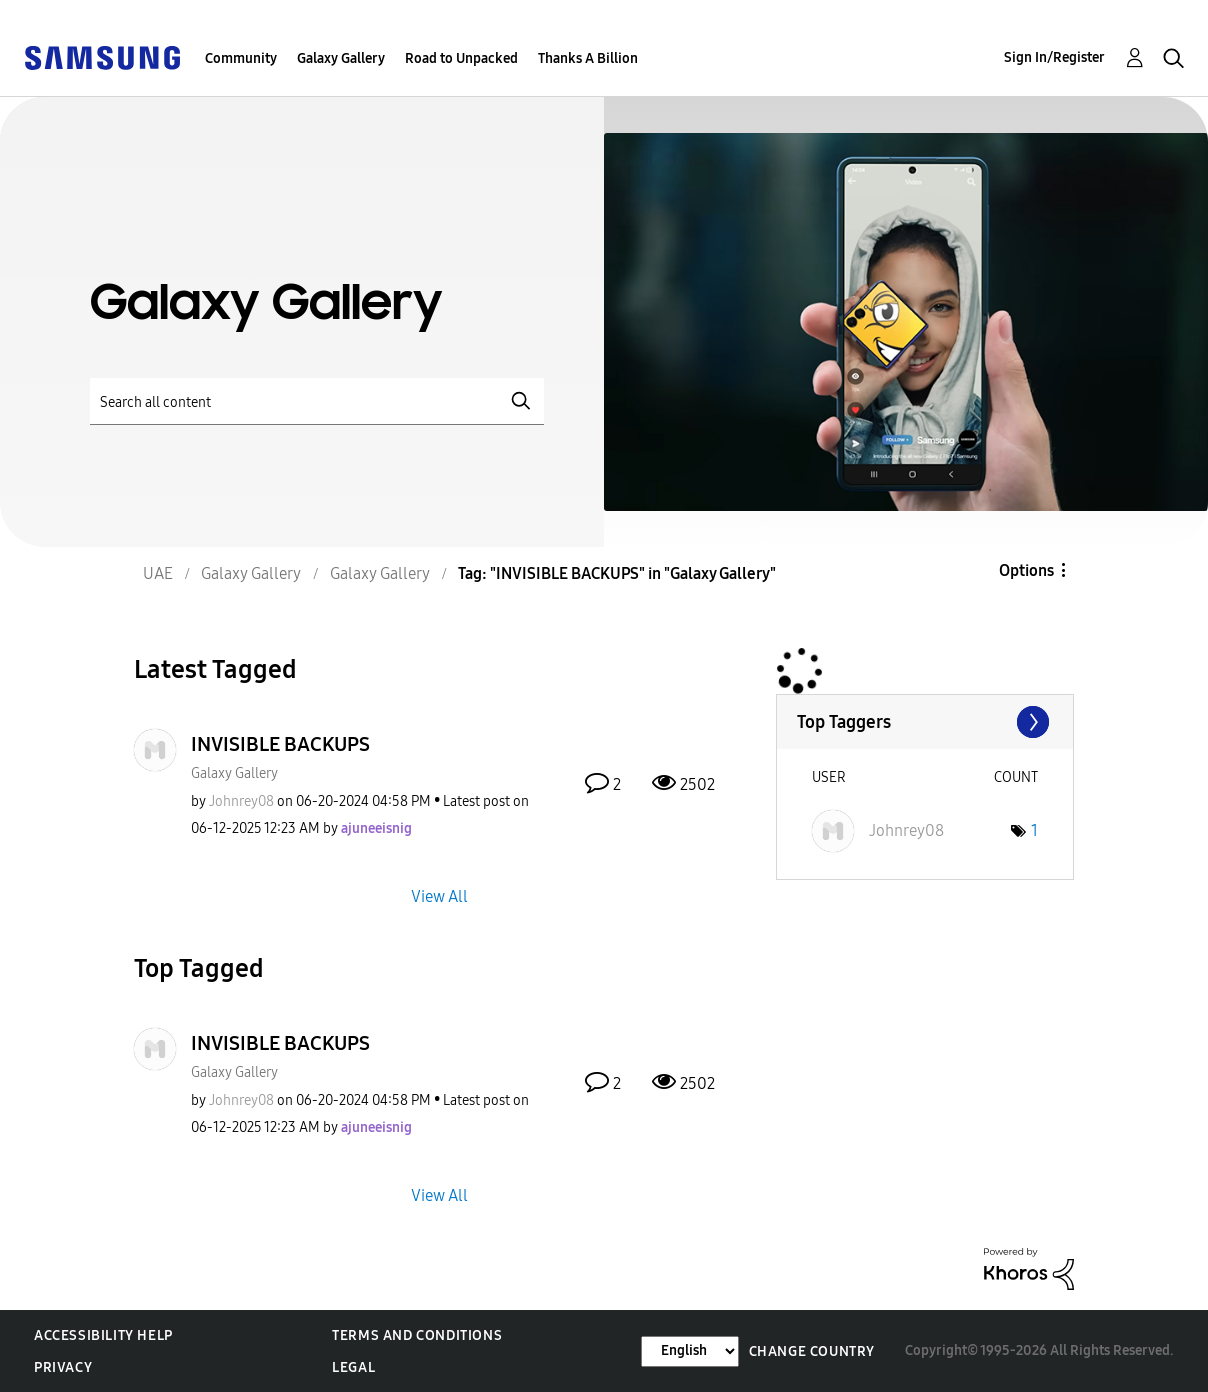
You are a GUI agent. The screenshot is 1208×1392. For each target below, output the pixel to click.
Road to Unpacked (461, 58)
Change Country (812, 1351)
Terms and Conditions (417, 1335)
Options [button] (1026, 570)
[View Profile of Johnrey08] (241, 801)
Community (241, 58)
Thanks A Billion (588, 58)
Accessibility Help (103, 1335)
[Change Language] (690, 1351)
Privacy (63, 1367)
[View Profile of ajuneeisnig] (376, 828)
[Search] (317, 401)
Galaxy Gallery (341, 58)
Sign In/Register (1054, 57)
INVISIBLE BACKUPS (280, 744)
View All (439, 895)
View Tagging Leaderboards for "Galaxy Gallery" (925, 722)
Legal (353, 1367)
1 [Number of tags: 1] (1034, 830)
